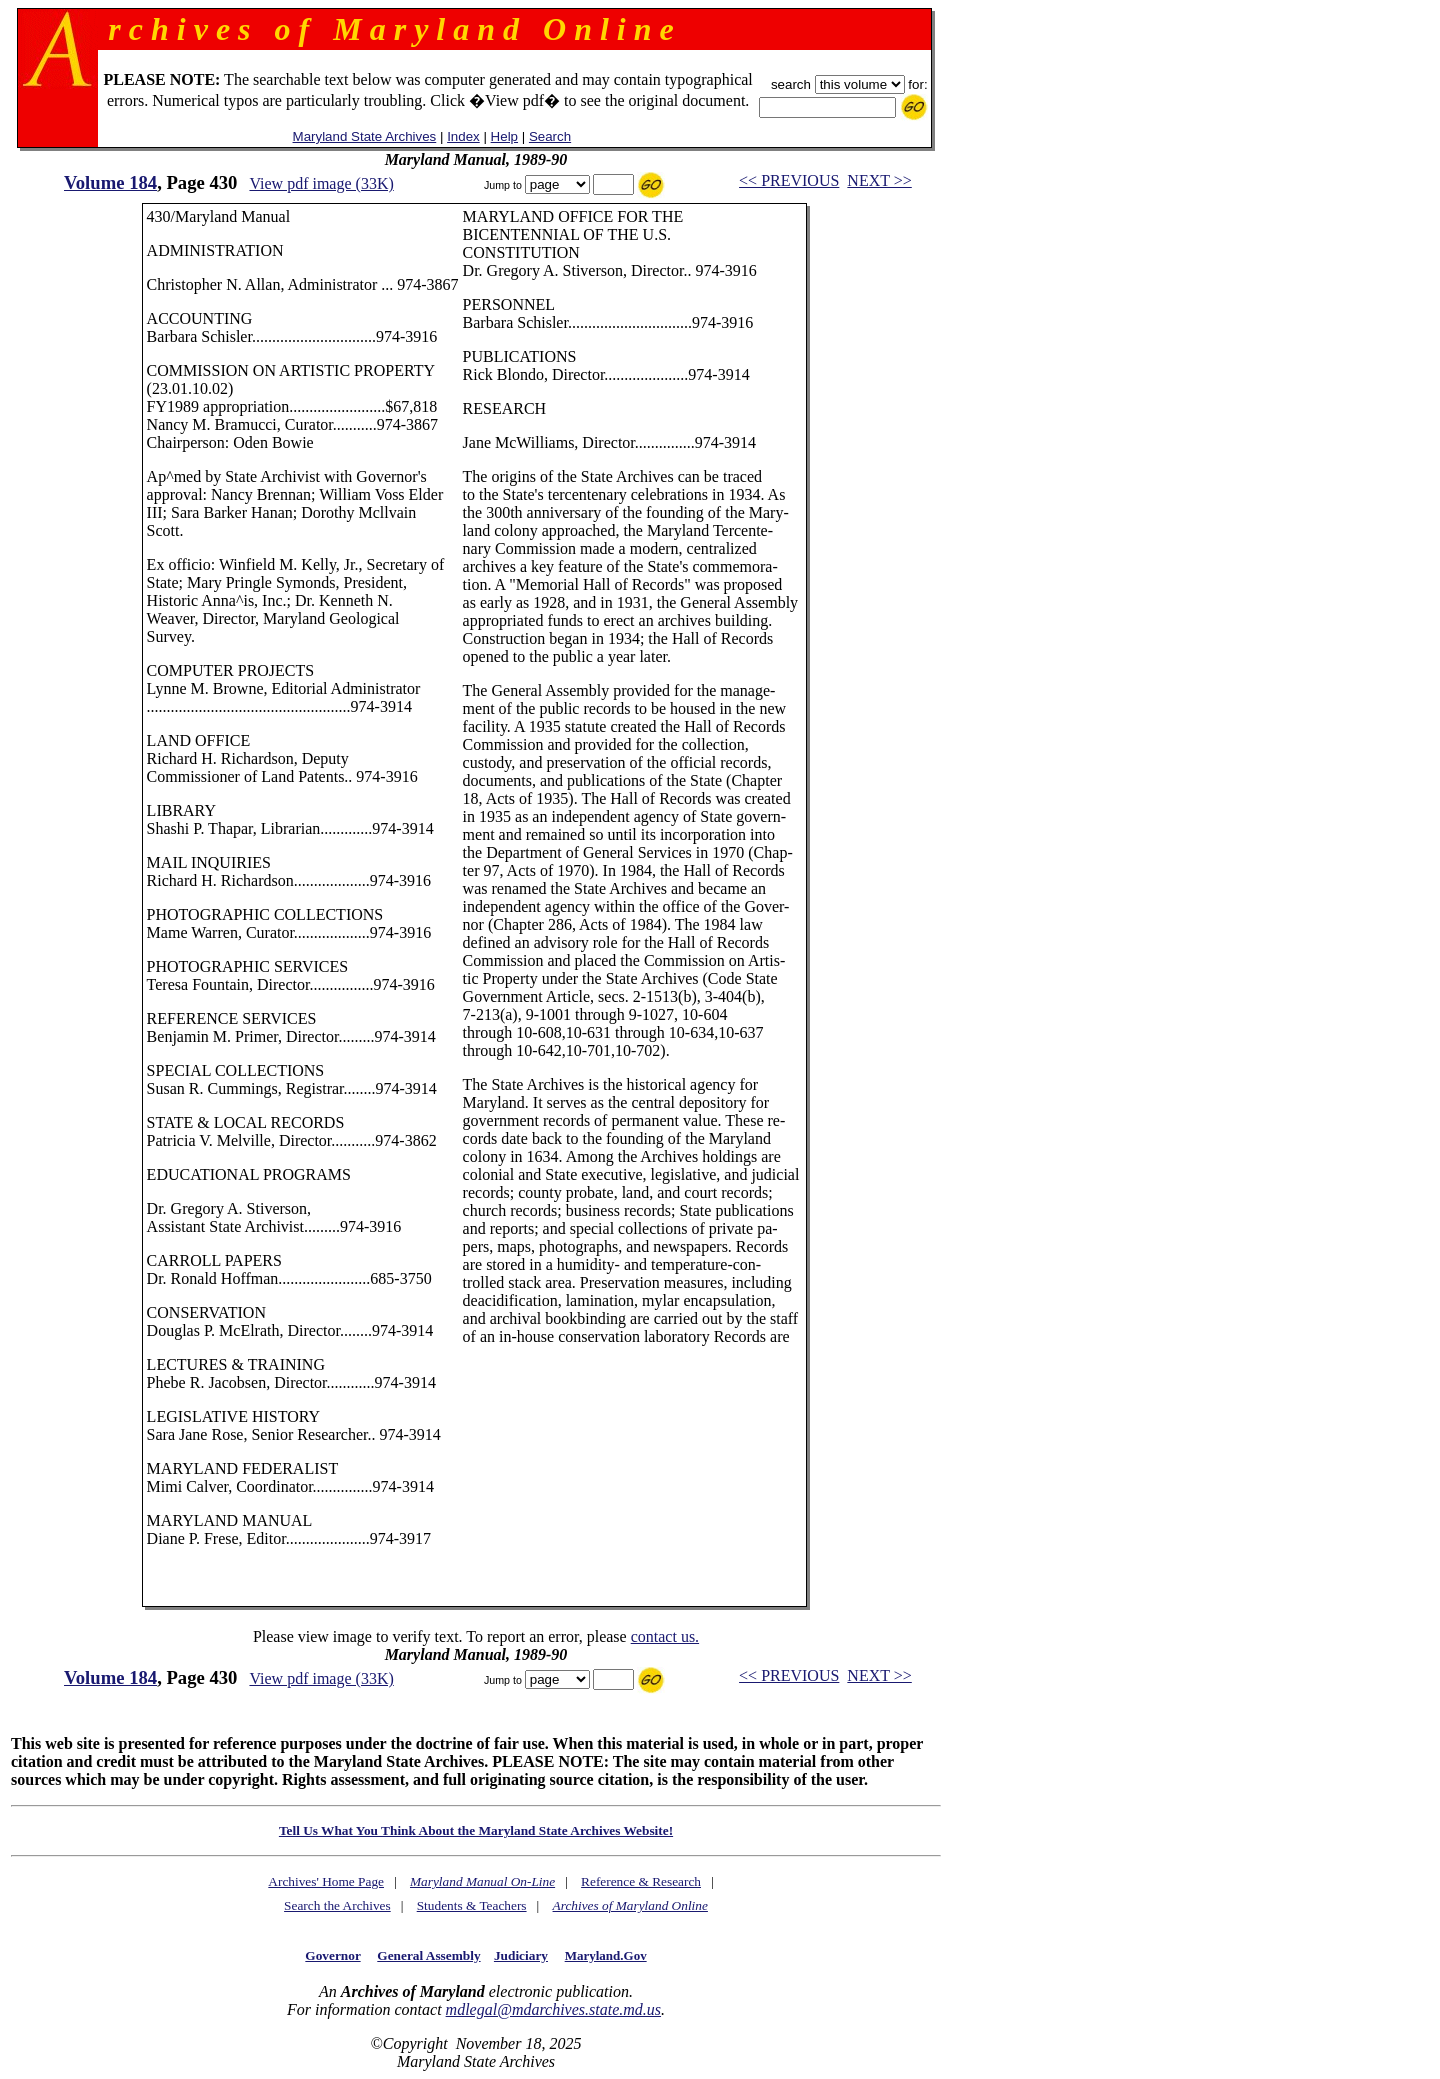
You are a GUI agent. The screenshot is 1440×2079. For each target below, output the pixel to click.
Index (463, 136)
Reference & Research (641, 1881)
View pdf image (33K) (321, 183)
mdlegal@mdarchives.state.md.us (553, 2009)
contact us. (665, 1636)
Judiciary (521, 1955)
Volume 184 (110, 182)
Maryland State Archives (365, 136)
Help (504, 136)
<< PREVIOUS (789, 180)
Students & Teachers (472, 1905)
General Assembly (428, 1955)
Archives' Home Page (326, 1881)
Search (550, 136)
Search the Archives (337, 1905)
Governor (332, 1955)
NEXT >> (879, 180)
